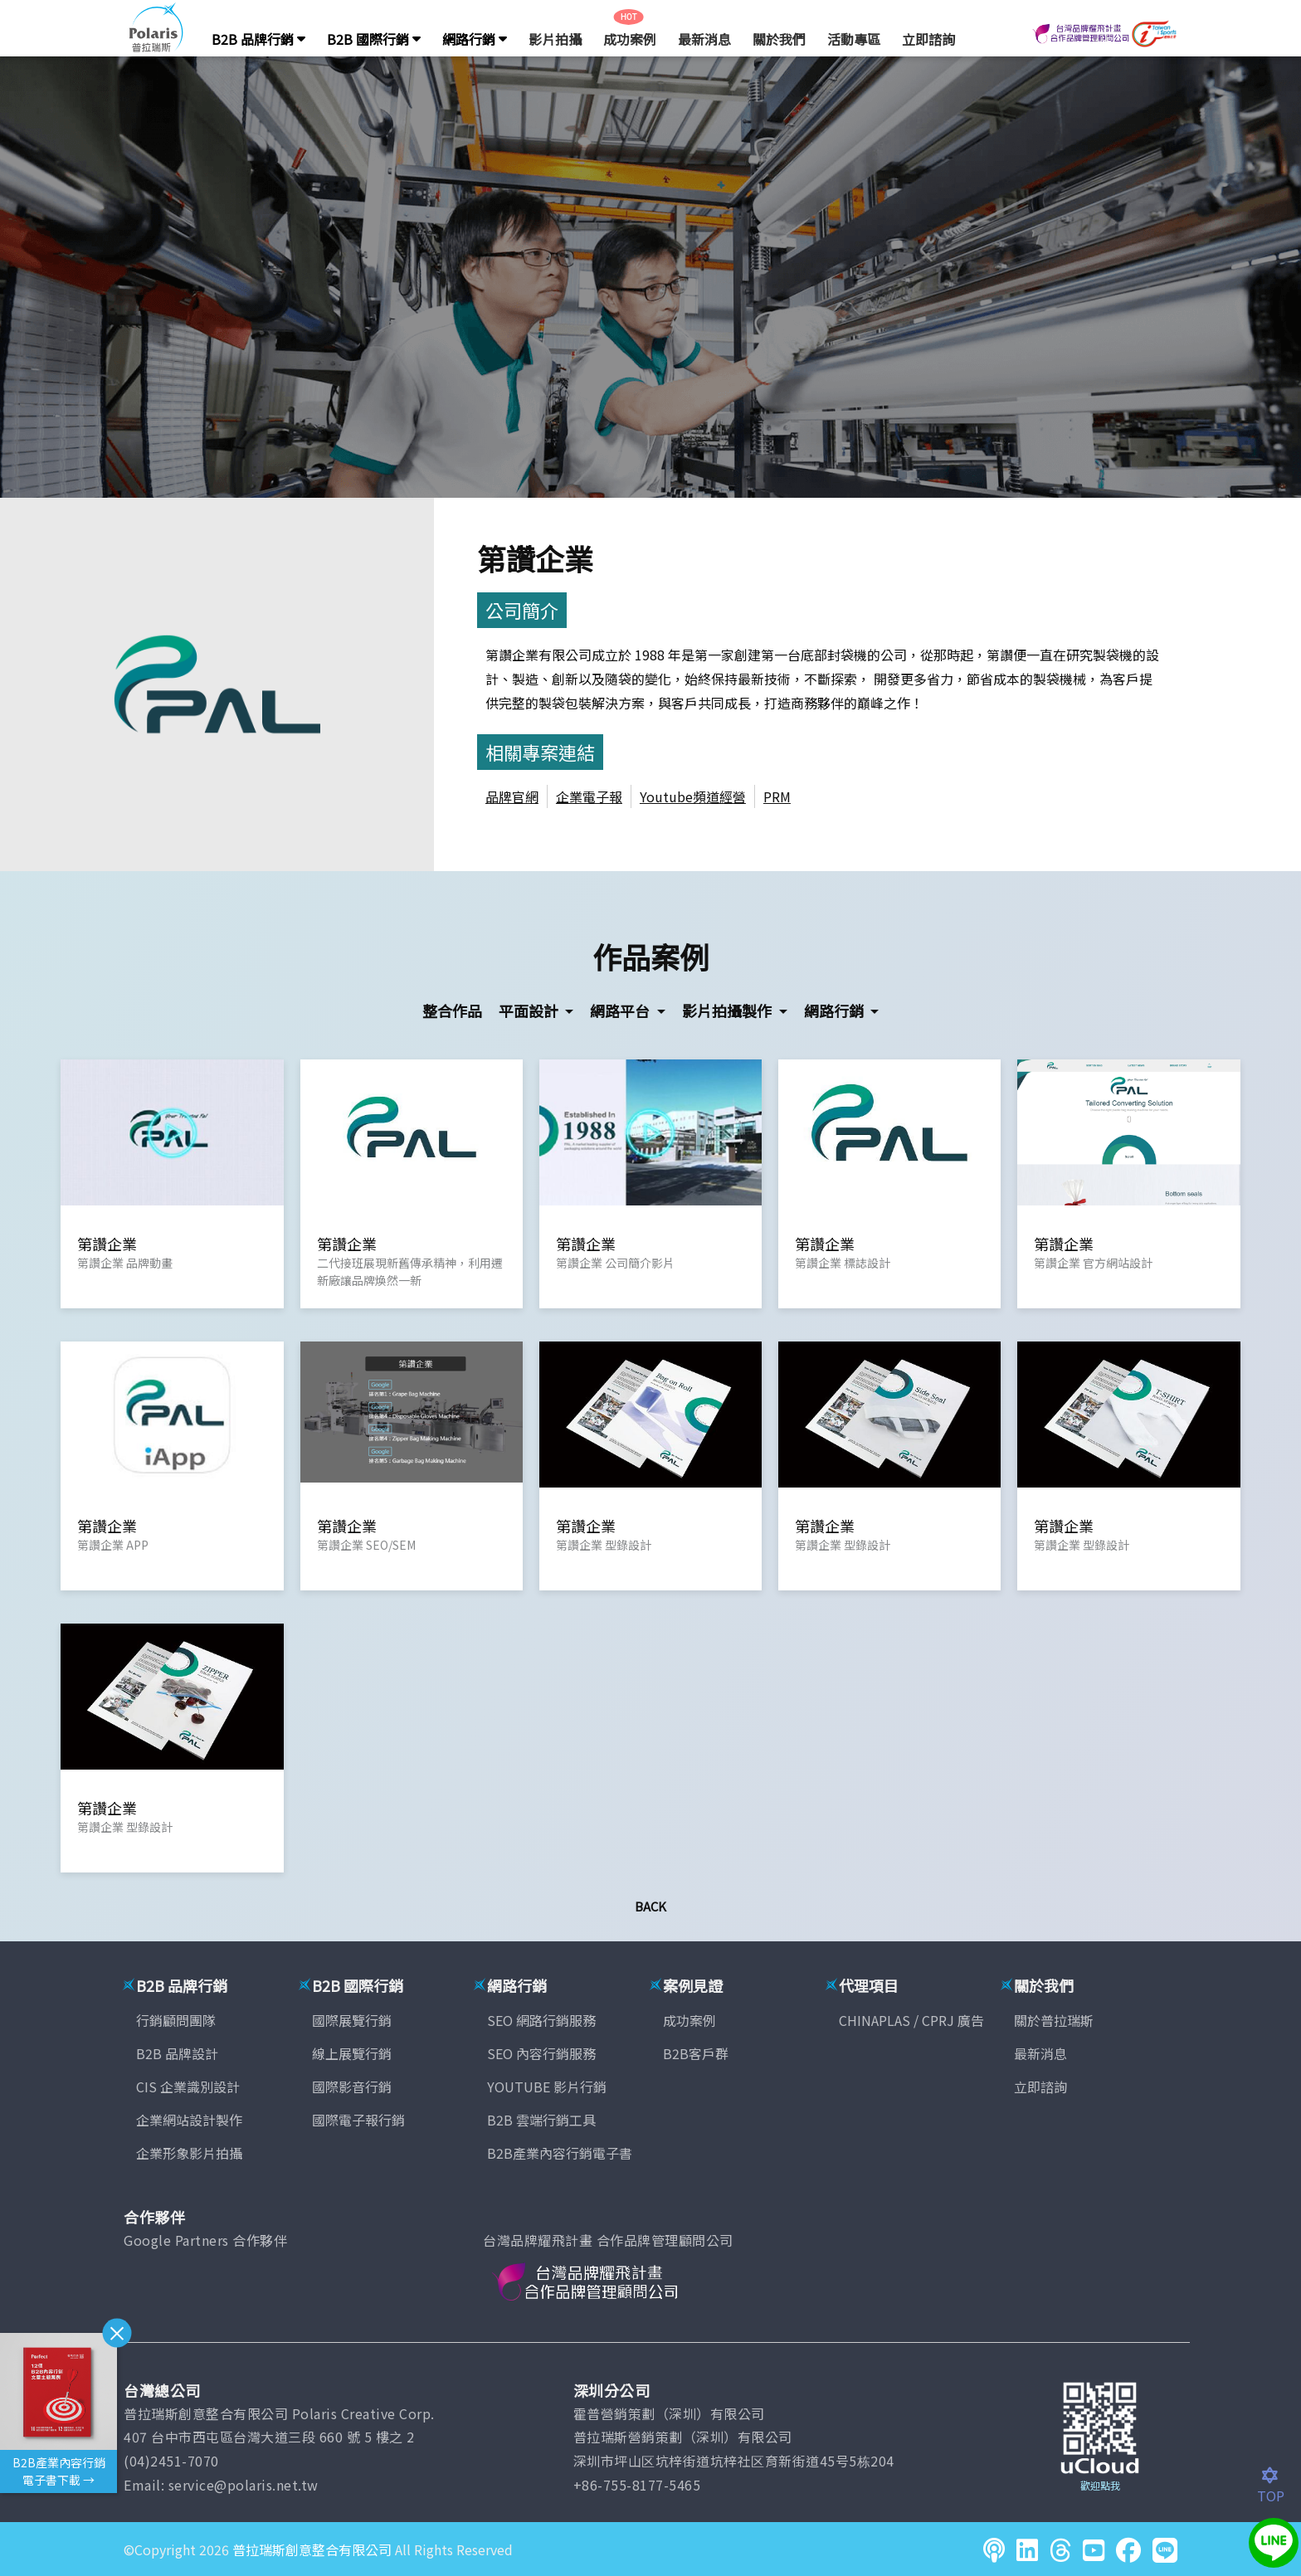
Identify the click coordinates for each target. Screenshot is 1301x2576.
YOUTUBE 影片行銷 (547, 2086)
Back (650, 1906)
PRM (777, 796)
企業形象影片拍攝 (189, 2153)
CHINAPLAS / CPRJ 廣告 (911, 2020)
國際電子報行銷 (358, 2120)
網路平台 (621, 1010)
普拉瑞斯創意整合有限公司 (312, 2549)
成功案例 (629, 39)
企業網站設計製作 (189, 2120)
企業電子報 (589, 796)
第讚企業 (535, 558)
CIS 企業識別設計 (188, 2086)
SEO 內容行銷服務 (541, 2053)
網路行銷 (474, 39)
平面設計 (530, 1010)
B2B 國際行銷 (374, 39)
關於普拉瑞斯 (1054, 2020)
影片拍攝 (555, 39)
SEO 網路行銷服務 (541, 2020)
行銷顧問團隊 (176, 2020)
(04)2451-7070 (171, 2461)
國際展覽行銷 (352, 2020)
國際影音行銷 (352, 2086)
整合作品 (452, 1010)
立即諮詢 (928, 39)
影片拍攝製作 (728, 1010)
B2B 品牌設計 (177, 2053)
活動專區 (853, 39)
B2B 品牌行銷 (258, 39)
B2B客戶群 (695, 2053)
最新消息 (704, 39)
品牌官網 (511, 796)
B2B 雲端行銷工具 (541, 2120)
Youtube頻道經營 (693, 796)
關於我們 (779, 39)
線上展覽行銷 (352, 2053)
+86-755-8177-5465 (637, 2485)
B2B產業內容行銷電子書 (559, 2153)
